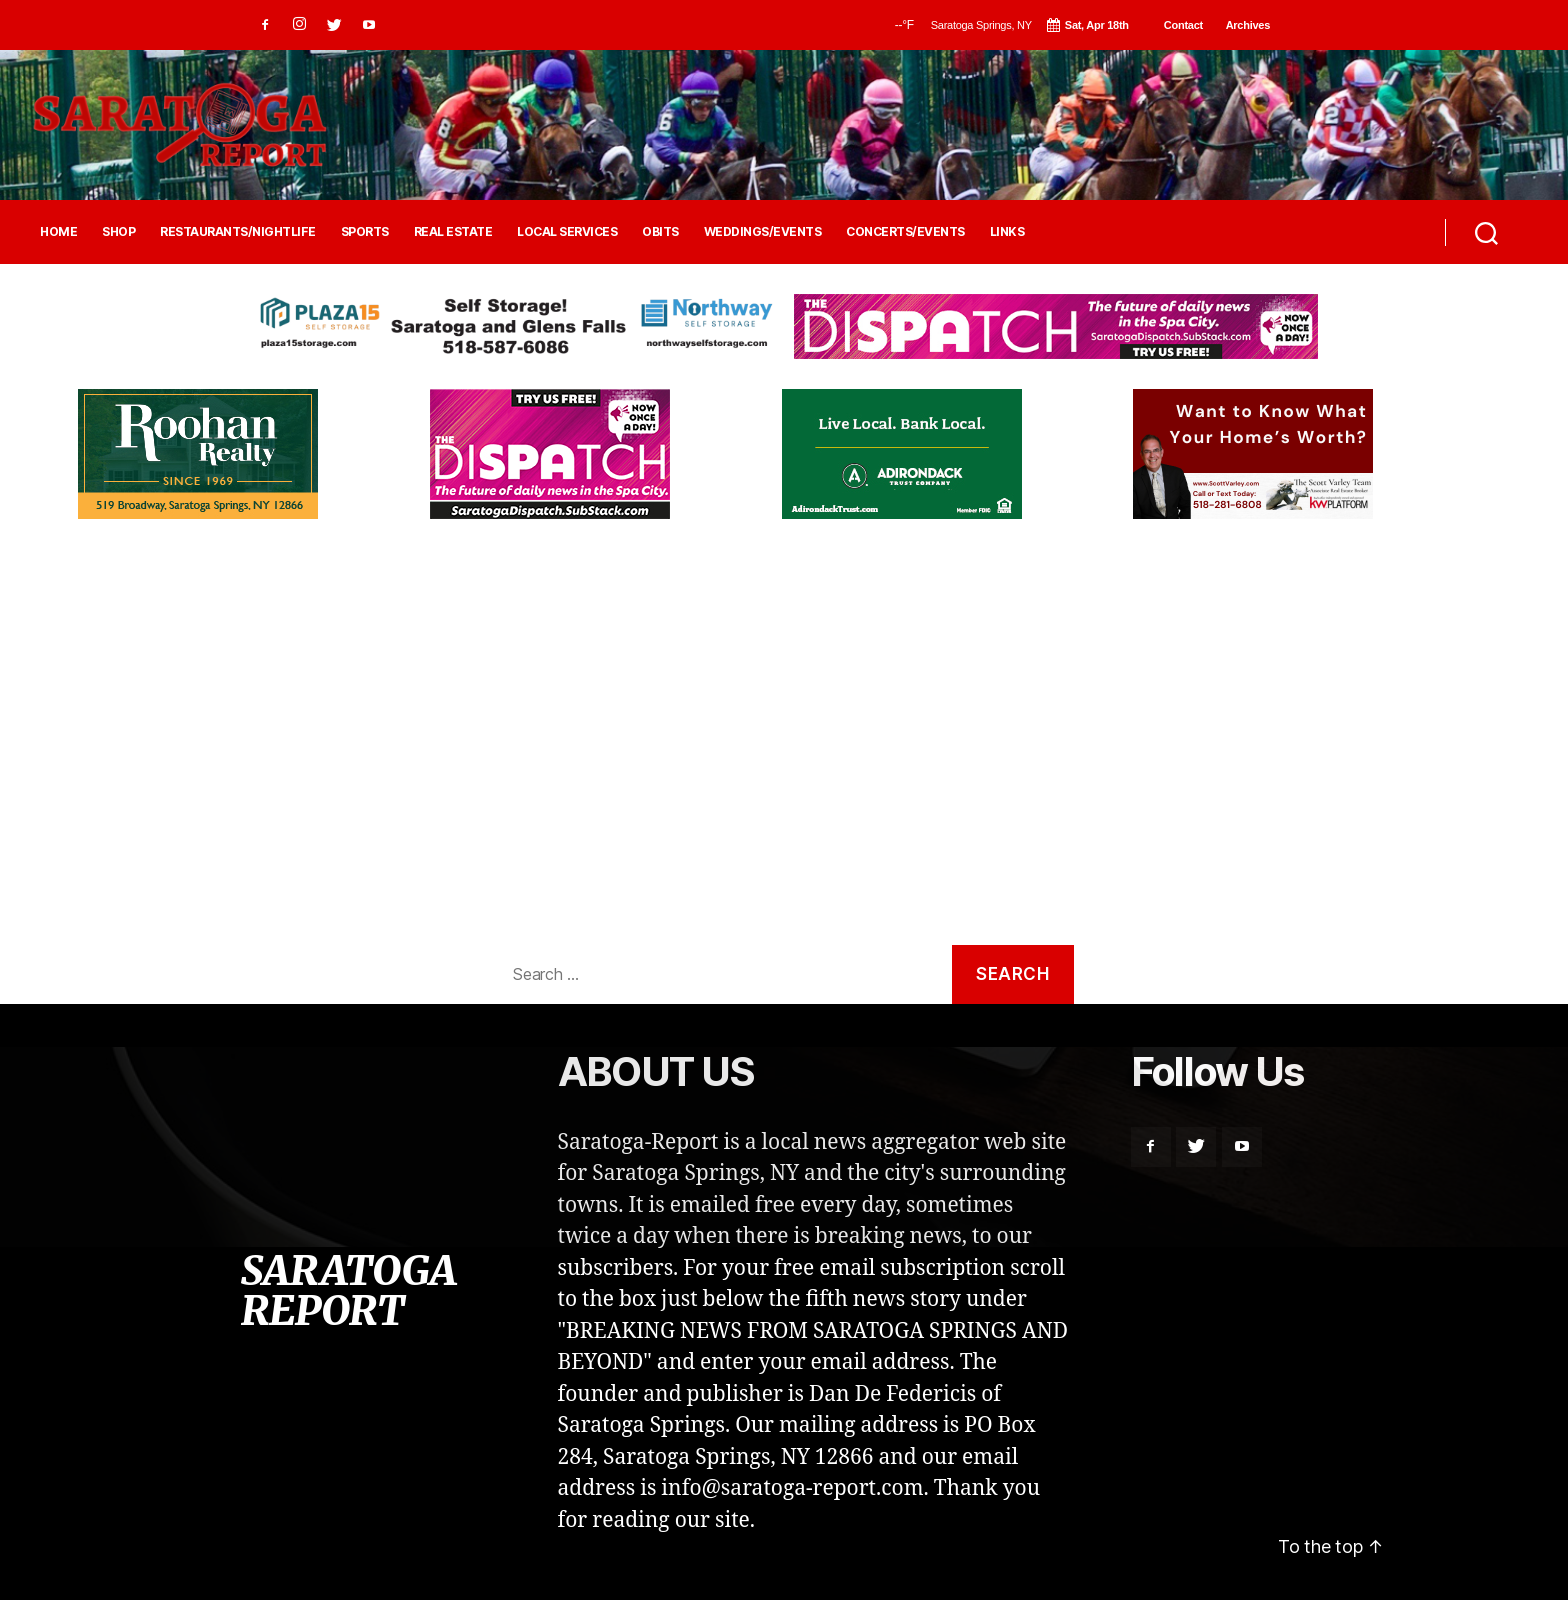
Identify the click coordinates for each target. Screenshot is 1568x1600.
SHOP (118, 232)
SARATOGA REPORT (348, 1291)
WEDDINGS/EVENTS (763, 232)
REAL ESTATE (453, 232)
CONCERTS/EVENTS (905, 232)
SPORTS (365, 232)
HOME (58, 232)
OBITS (660, 232)
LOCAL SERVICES (567, 232)
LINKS (1007, 232)
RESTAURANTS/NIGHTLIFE (238, 232)
